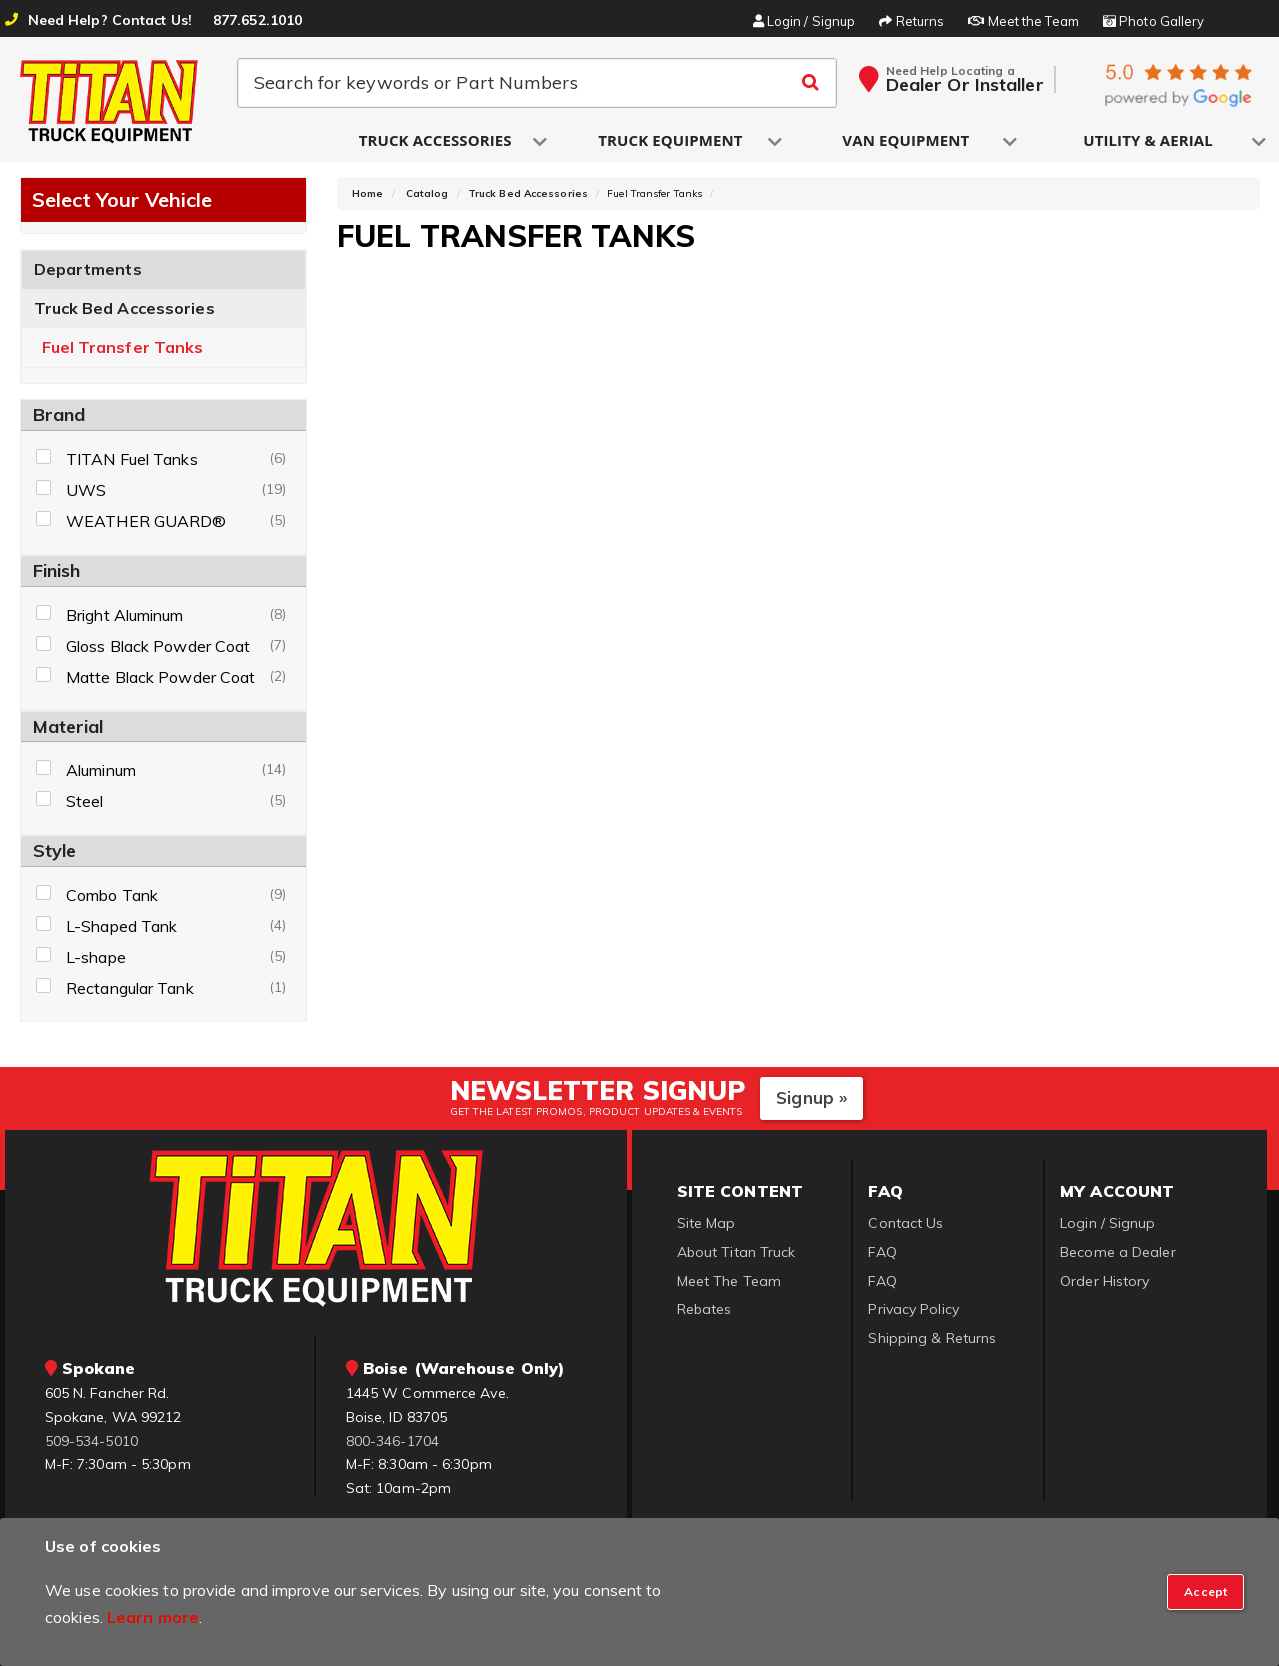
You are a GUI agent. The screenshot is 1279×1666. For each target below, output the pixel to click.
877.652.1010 (257, 20)
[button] (437, 141)
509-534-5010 (91, 1441)
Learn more (153, 1617)
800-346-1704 (392, 1441)
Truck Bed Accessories (124, 308)
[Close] (1205, 1592)
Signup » (811, 1097)
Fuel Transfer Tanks (123, 347)
